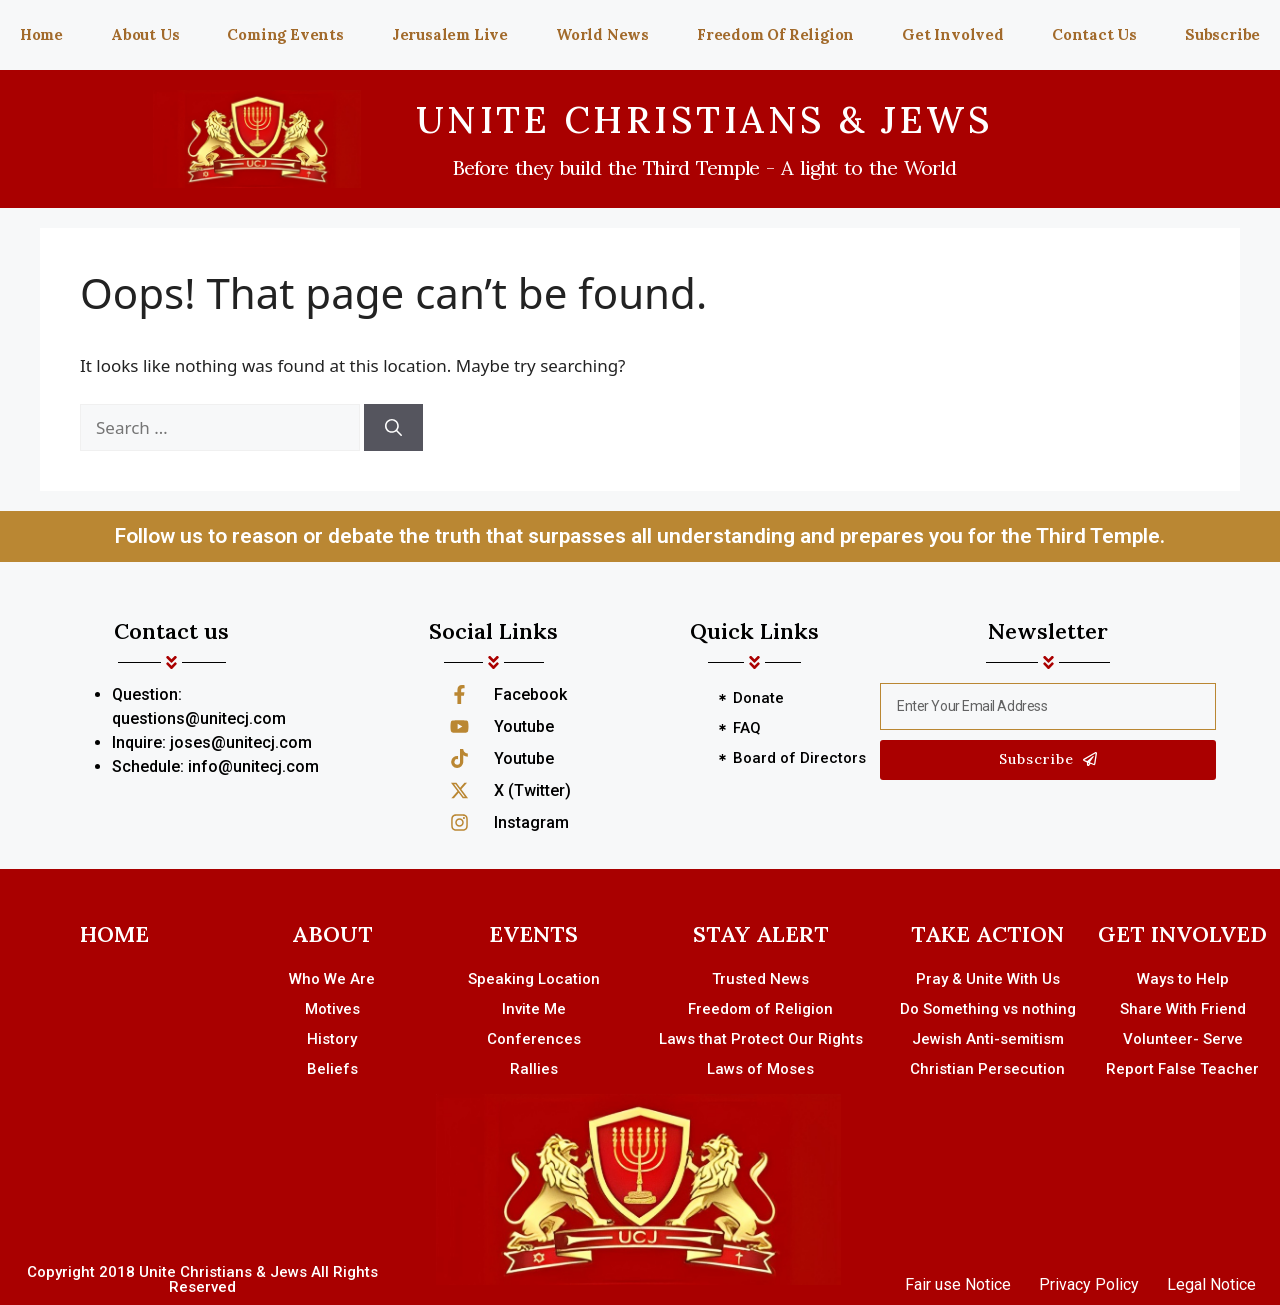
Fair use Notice (958, 1284)
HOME (114, 934)
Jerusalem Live (450, 34)
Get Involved (953, 34)
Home (41, 34)
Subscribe (1222, 34)
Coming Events (285, 34)
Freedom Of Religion (775, 34)
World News (602, 34)
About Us (145, 34)
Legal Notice (1211, 1284)
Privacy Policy (1089, 1284)
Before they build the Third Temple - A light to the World (704, 167)
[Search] (393, 428)
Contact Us (1094, 34)
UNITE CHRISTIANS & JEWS (705, 119)
